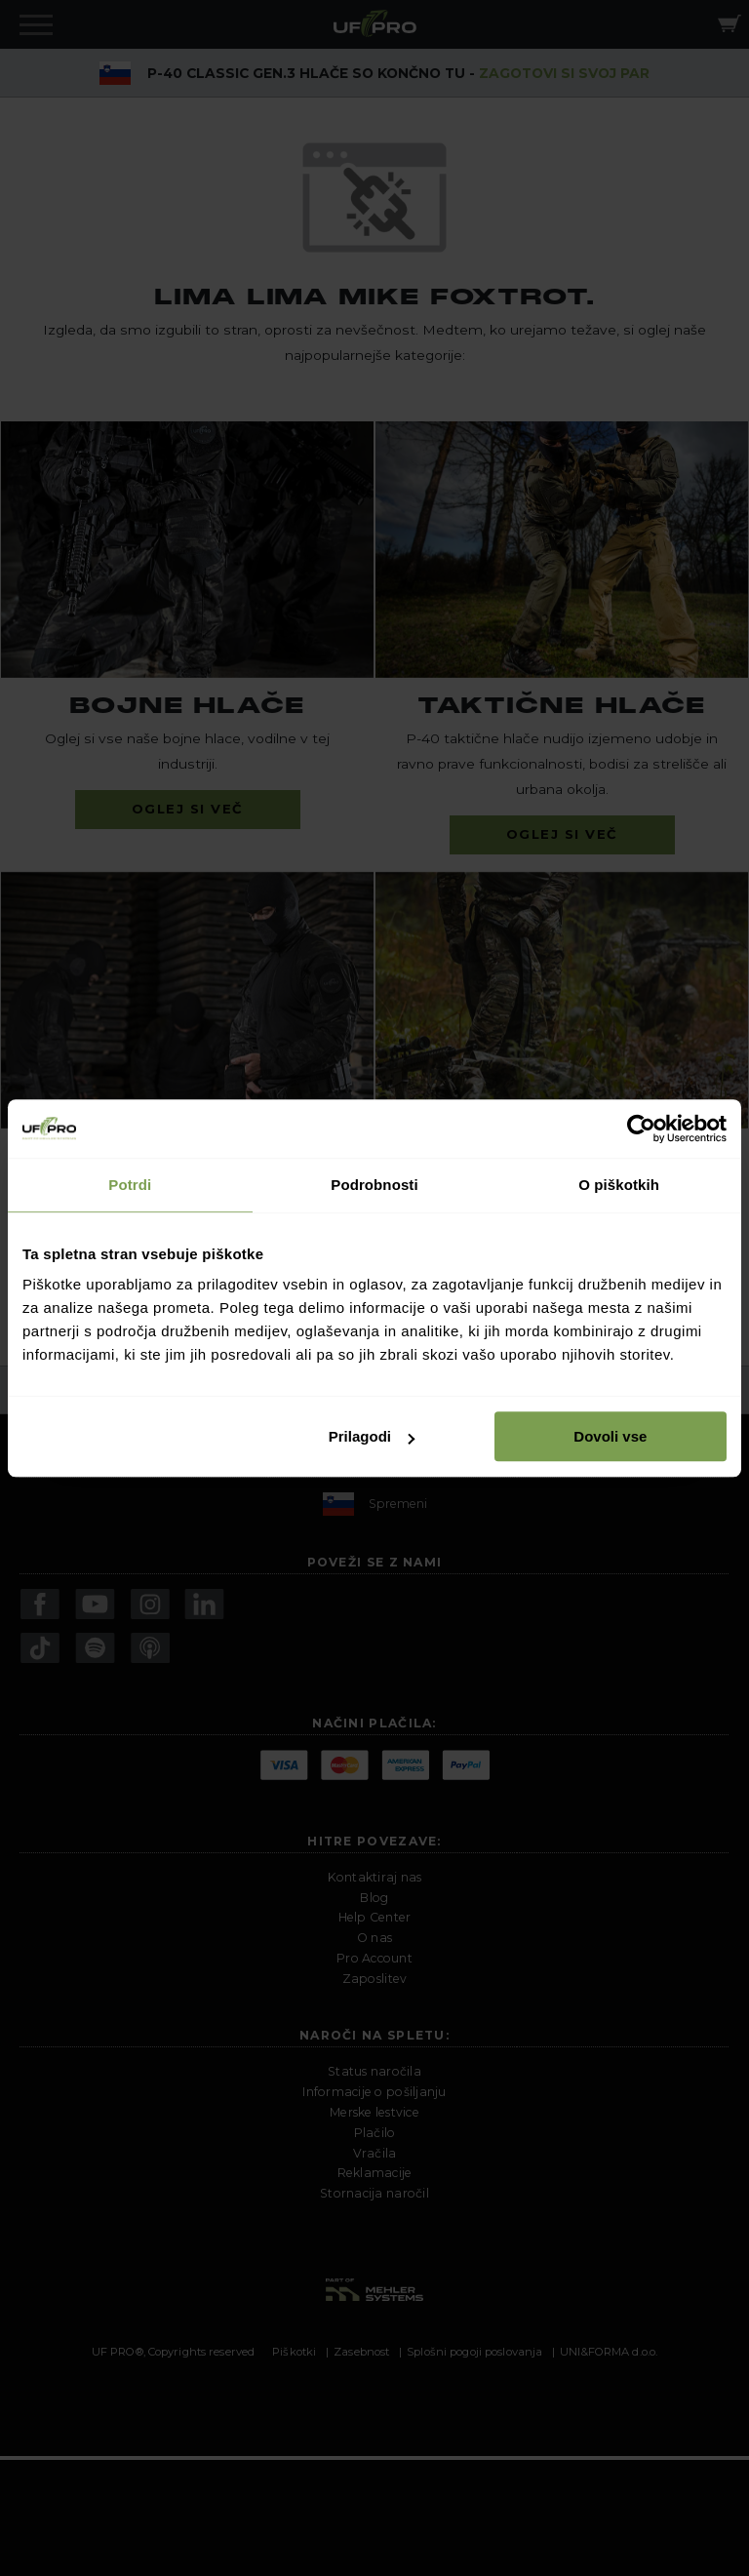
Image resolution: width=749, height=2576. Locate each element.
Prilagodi (371, 1436)
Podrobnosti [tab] (374, 1184)
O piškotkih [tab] (618, 1184)
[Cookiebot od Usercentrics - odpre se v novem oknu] (641, 1128)
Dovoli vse (610, 1436)
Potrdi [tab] (129, 1184)
